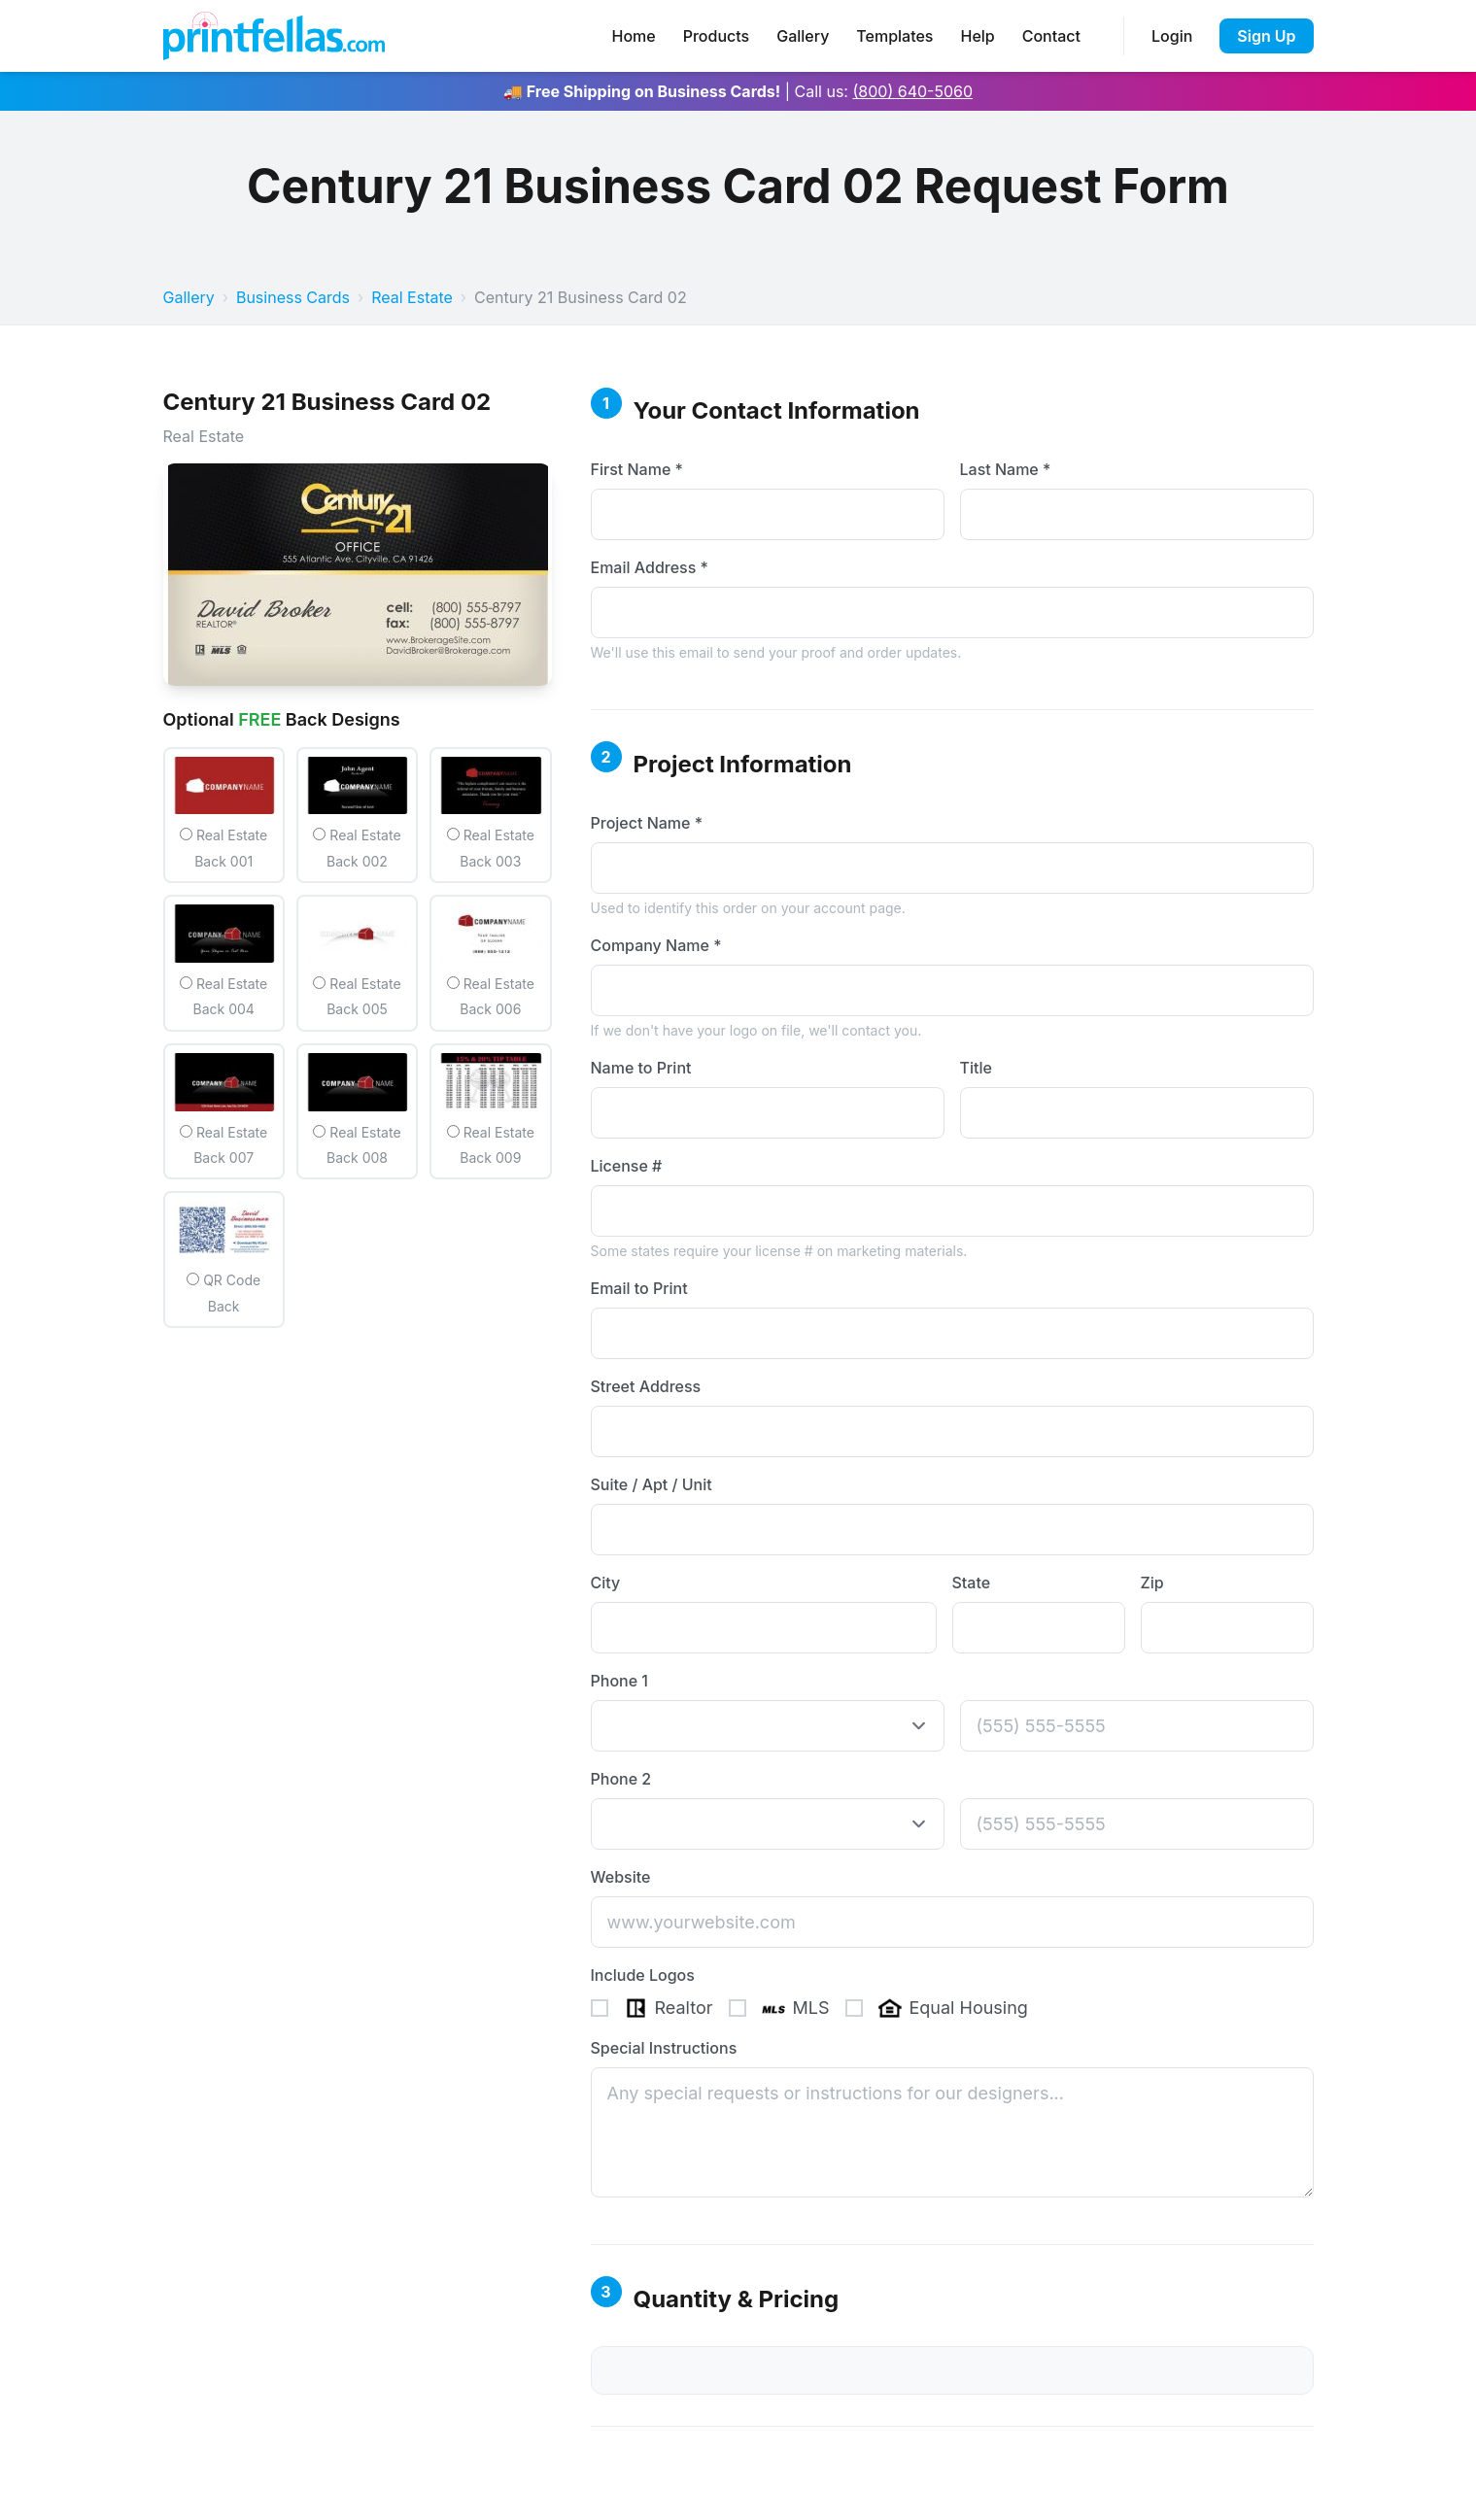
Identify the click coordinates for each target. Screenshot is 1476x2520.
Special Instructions (664, 2048)
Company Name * (656, 945)
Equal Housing (936, 2008)
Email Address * (649, 567)
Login (1171, 36)
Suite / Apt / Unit (651, 1484)
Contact (1051, 36)
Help (977, 36)
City (606, 1582)
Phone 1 (619, 1680)
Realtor (652, 2008)
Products (716, 36)
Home (634, 36)
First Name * (637, 469)
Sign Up (1266, 36)
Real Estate (412, 297)
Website (621, 1877)
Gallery (802, 36)
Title (976, 1067)
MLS (779, 2008)
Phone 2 (621, 1778)
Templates (894, 36)
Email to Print (639, 1288)
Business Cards (293, 297)
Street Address (646, 1386)
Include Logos (643, 1975)
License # (627, 1165)
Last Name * (1005, 469)
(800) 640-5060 (912, 91)
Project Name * (647, 823)
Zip (1152, 1582)
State (971, 1582)
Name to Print (641, 1067)
